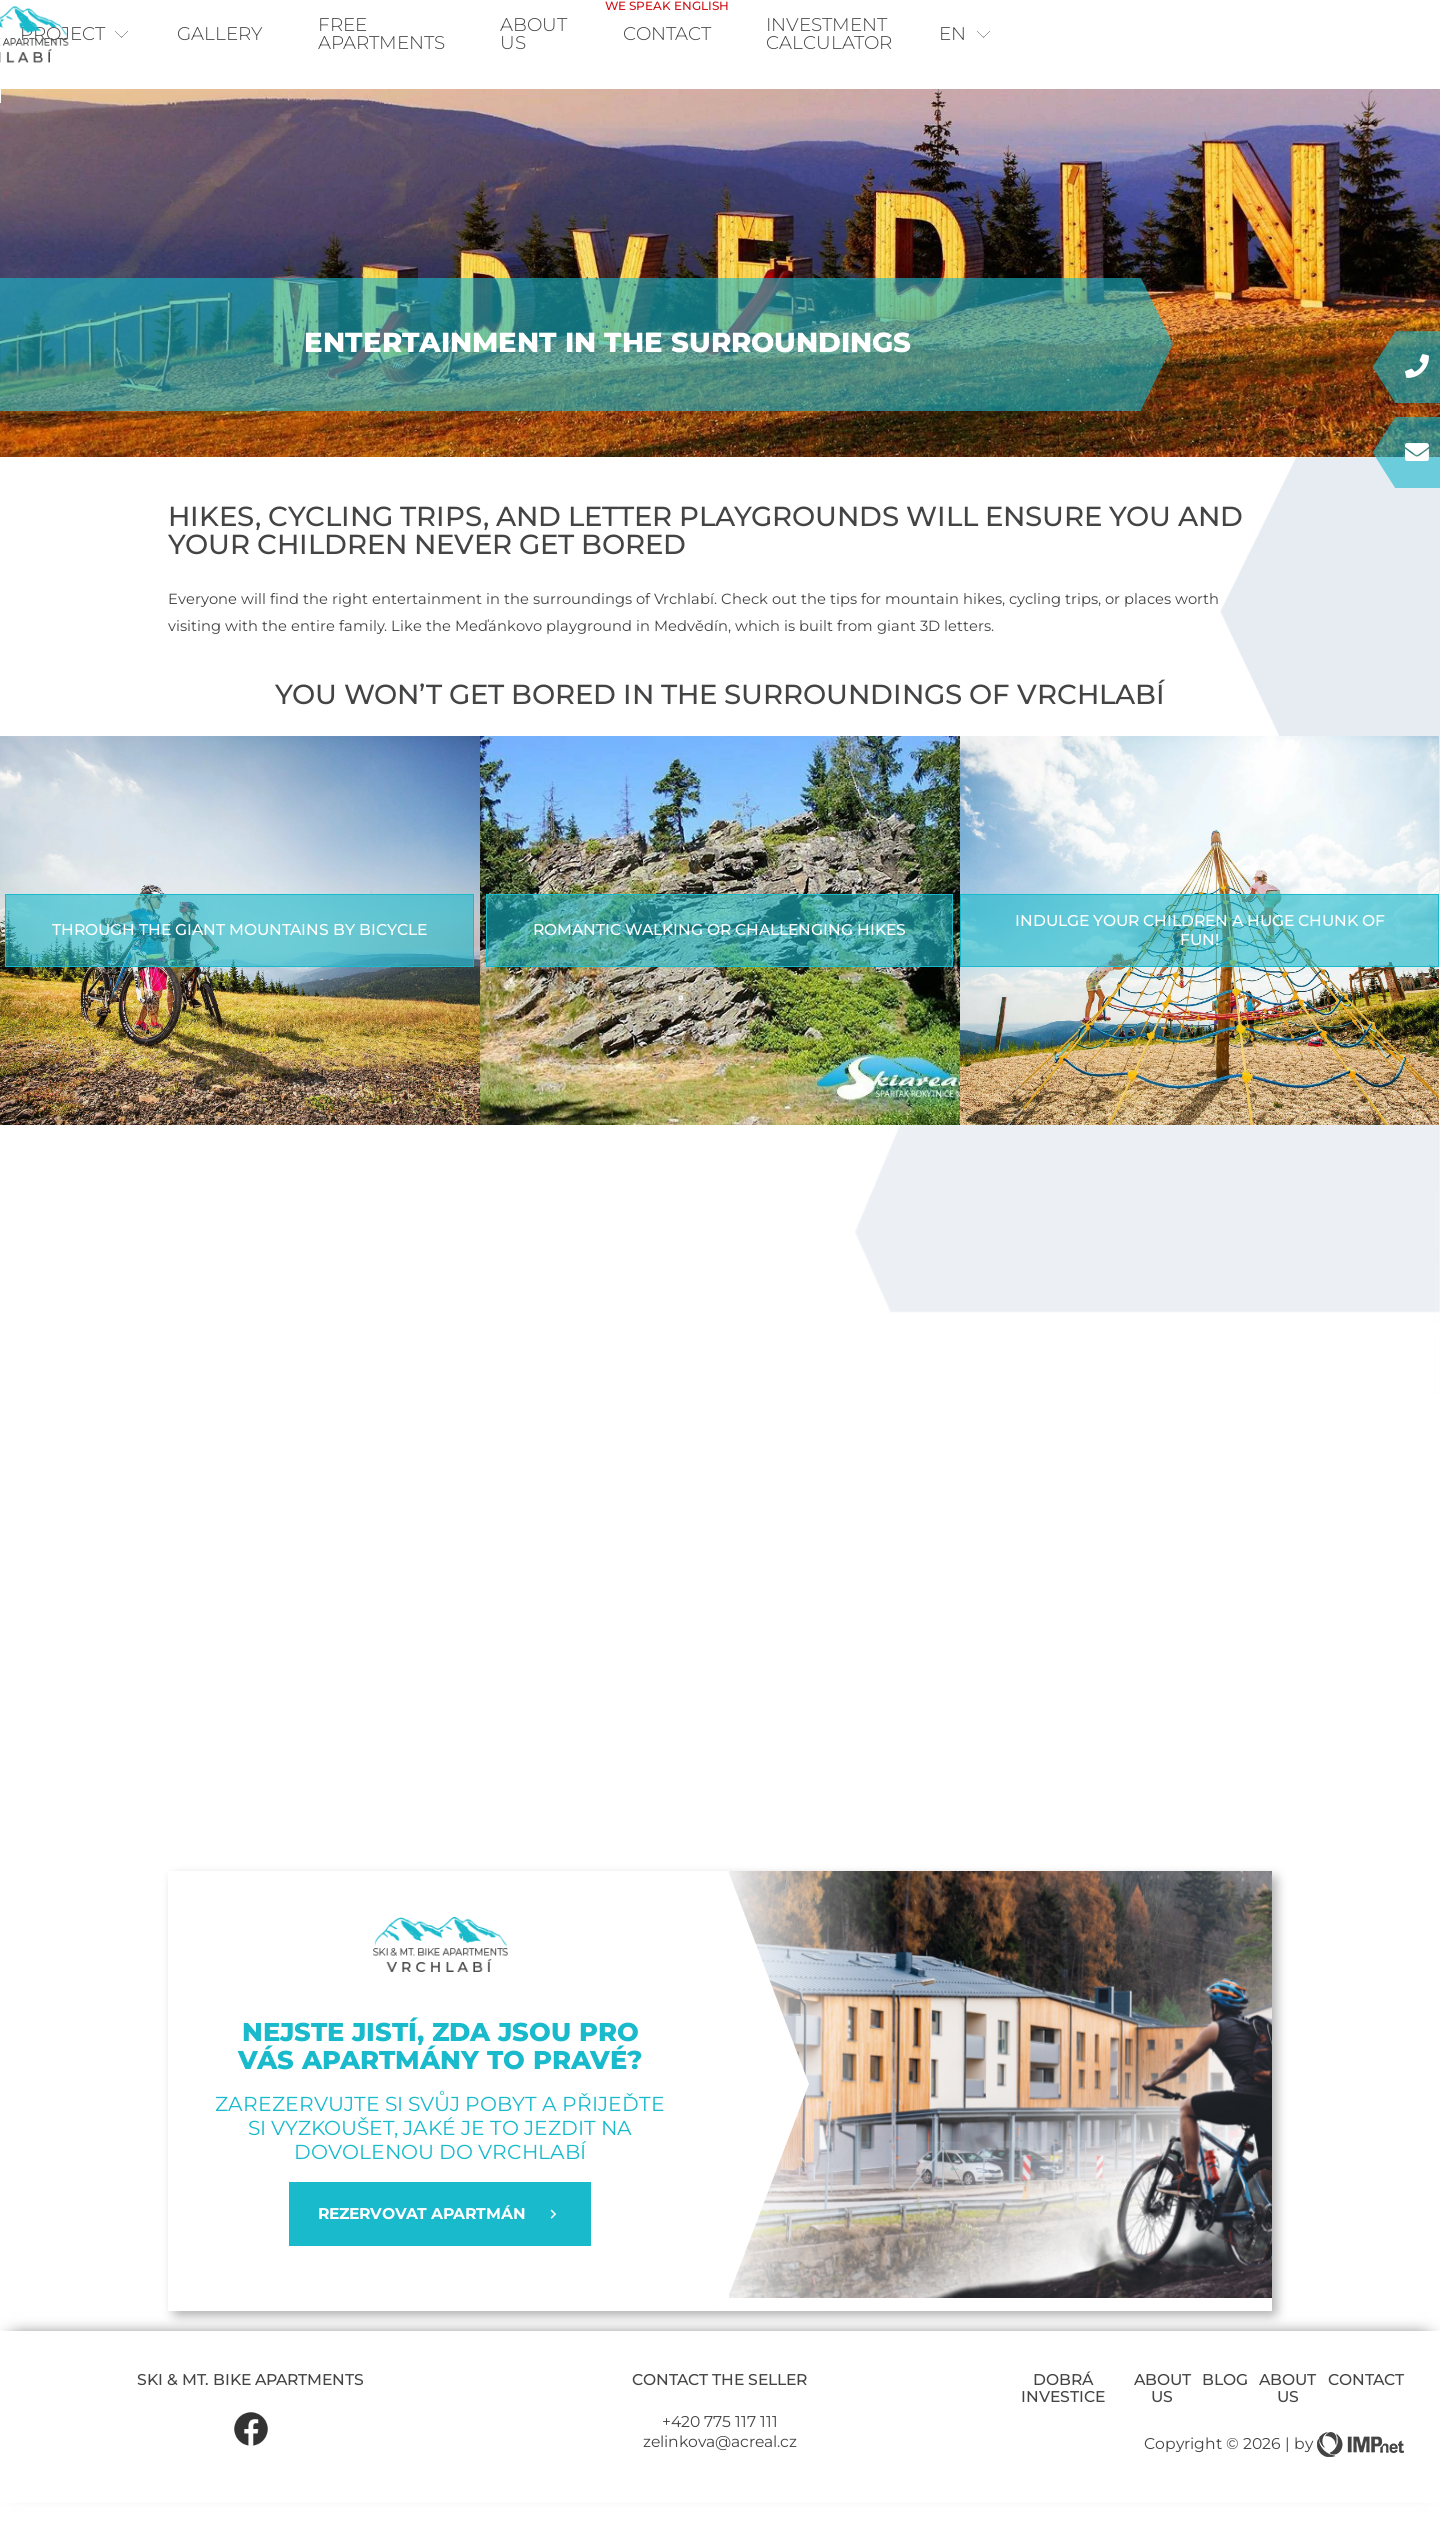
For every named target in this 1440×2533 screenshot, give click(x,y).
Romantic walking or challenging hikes (719, 960)
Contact (919, 28)
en (1350, 36)
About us (1162, 2419)
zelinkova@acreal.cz (720, 2472)
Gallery (271, 36)
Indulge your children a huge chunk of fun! (1200, 960)
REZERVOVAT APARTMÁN (440, 2245)
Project (118, 36)
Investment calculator (1144, 36)
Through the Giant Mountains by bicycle (239, 960)
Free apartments (459, 36)
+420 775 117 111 (720, 2451)
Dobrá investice (1063, 2419)
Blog (1225, 2410)
